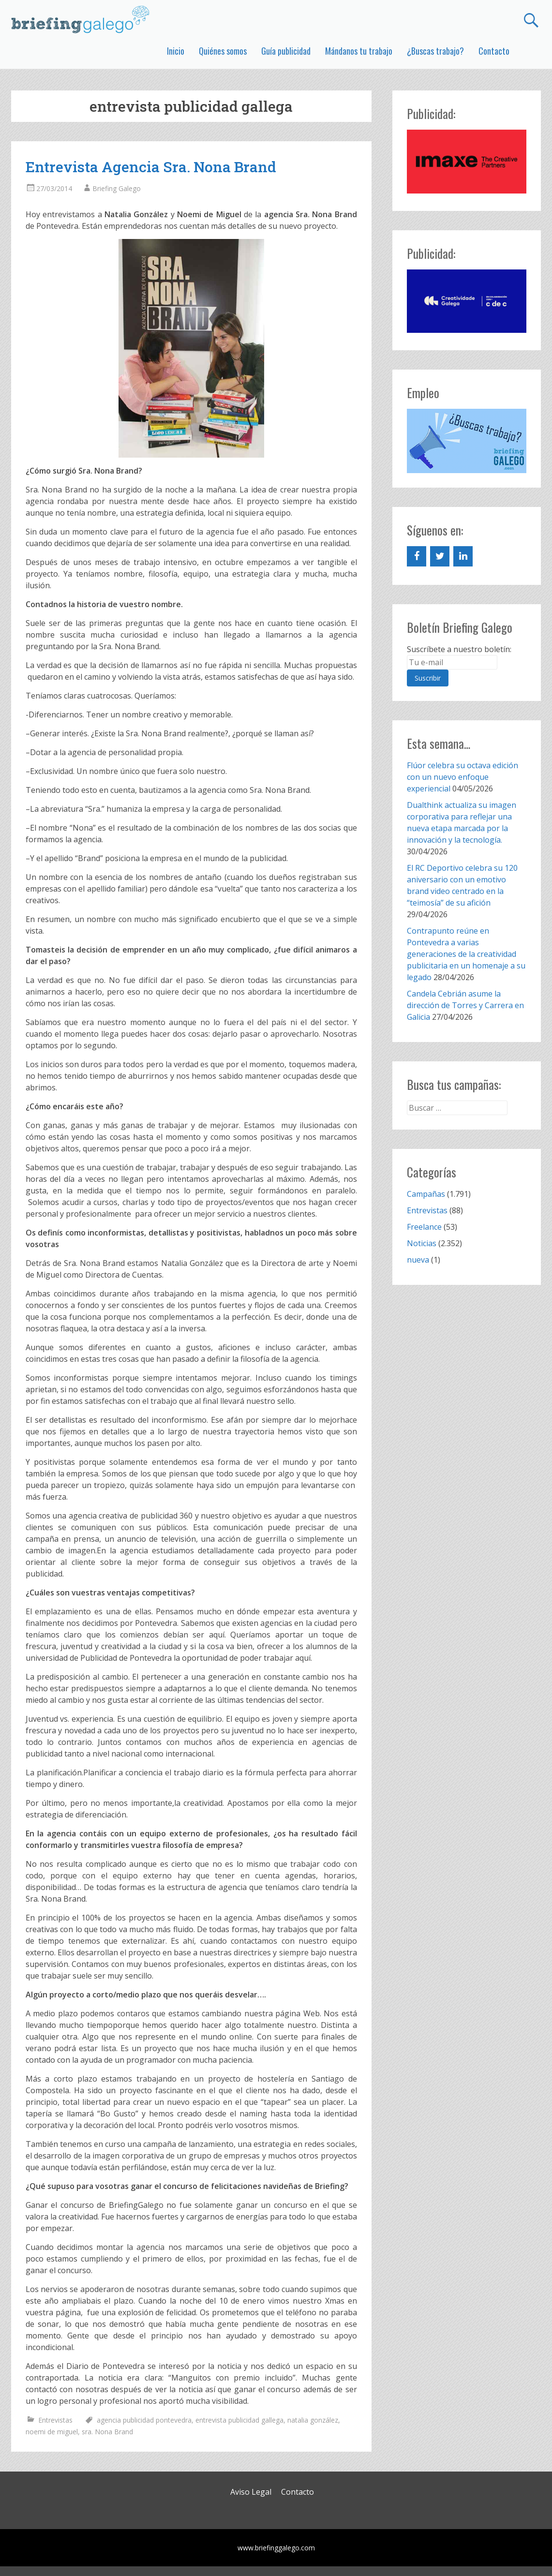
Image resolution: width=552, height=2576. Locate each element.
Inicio (175, 51)
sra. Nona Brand (107, 2431)
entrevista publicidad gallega (239, 2420)
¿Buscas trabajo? (435, 51)
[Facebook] (416, 556)
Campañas (426, 1194)
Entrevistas (55, 2420)
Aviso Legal (250, 2492)
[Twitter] (439, 556)
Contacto (493, 51)
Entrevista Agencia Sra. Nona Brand (151, 166)
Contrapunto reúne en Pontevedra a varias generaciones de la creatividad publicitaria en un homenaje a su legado (466, 954)
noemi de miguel (52, 2431)
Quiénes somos (223, 51)
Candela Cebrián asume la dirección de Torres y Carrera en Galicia (465, 1005)
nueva (418, 1259)
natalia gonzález (312, 2420)
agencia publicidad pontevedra (144, 2420)
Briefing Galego (116, 188)
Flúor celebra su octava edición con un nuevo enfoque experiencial (462, 777)
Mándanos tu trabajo (358, 51)
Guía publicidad (286, 51)
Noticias (421, 1243)
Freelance (424, 1226)
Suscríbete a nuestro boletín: (459, 649)
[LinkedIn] (463, 556)
